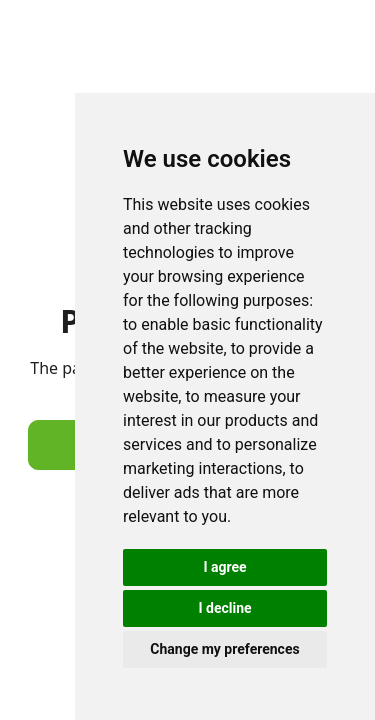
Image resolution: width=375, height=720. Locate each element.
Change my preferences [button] (224, 649)
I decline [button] (224, 608)
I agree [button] (224, 567)
